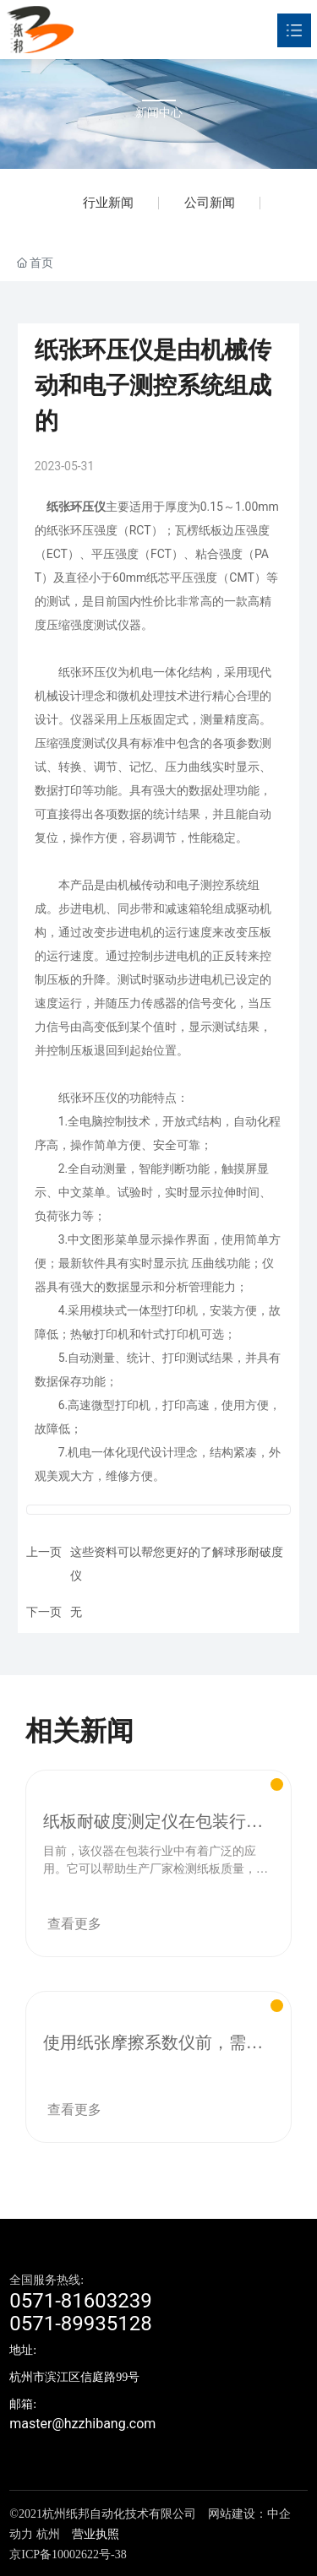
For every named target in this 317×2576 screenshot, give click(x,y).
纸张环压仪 (76, 506)
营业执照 (95, 2534)
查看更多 (74, 1924)
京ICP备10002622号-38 (67, 2554)
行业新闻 (108, 202)
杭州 (48, 2534)
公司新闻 (209, 202)
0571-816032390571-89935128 (80, 2312)
